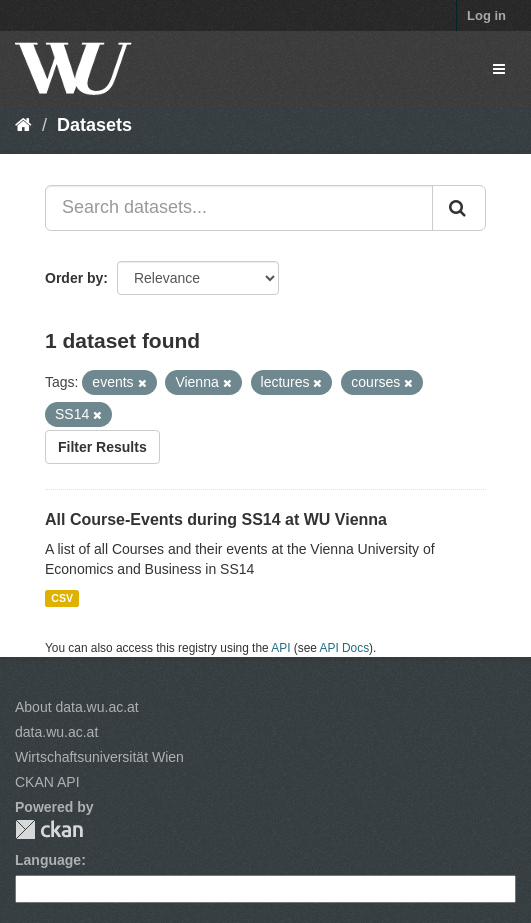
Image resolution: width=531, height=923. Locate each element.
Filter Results (102, 447)
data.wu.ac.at (56, 732)
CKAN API (47, 782)
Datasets (94, 125)
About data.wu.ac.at (77, 707)
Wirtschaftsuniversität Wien (99, 757)
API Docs (345, 648)
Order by (74, 278)
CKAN (49, 829)
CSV (62, 598)
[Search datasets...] (239, 208)
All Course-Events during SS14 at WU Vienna (216, 519)
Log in (486, 15)
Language (48, 860)
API (280, 648)
